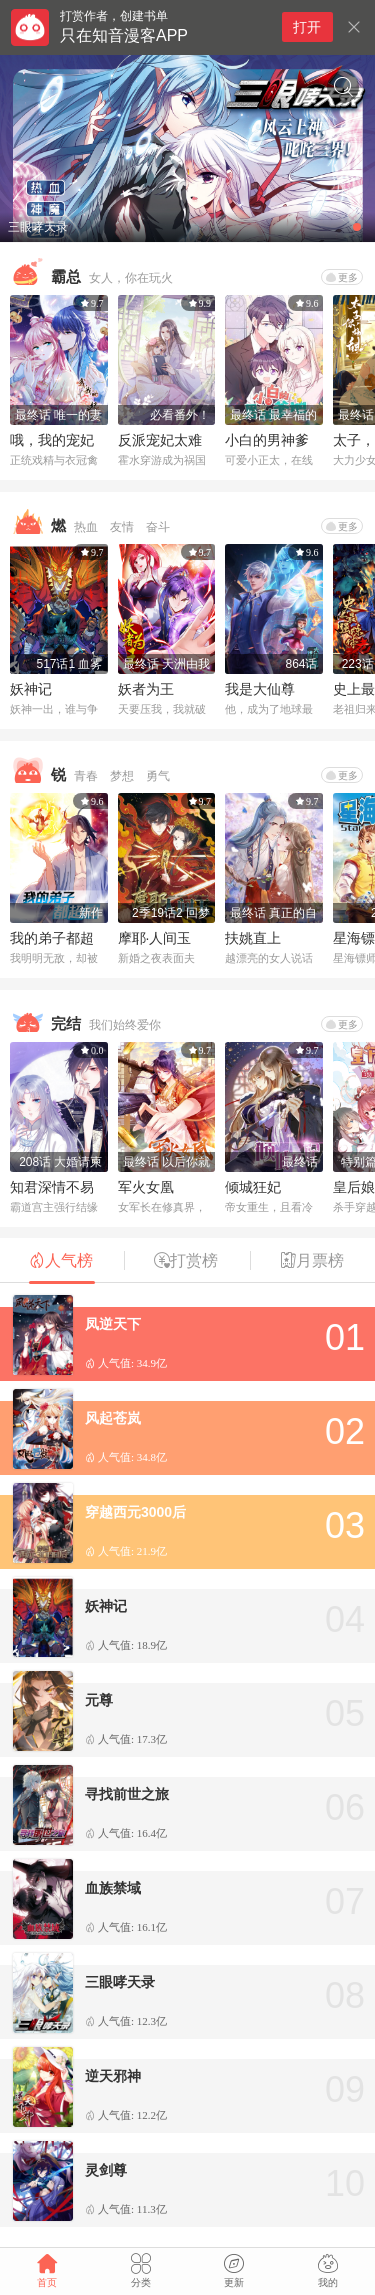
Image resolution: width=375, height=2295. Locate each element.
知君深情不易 (52, 1187)
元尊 (99, 1700)
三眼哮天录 (120, 1982)
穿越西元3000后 (135, 1512)
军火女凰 (146, 1187)
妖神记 (31, 689)
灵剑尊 (106, 2170)
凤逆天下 (113, 1324)
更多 (342, 277)
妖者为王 (146, 689)
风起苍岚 (113, 1418)
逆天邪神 (113, 2076)
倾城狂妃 (253, 1187)
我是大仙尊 (260, 689)
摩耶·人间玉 (155, 938)
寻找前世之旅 (127, 1794)
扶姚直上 (253, 938)
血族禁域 (113, 1888)
